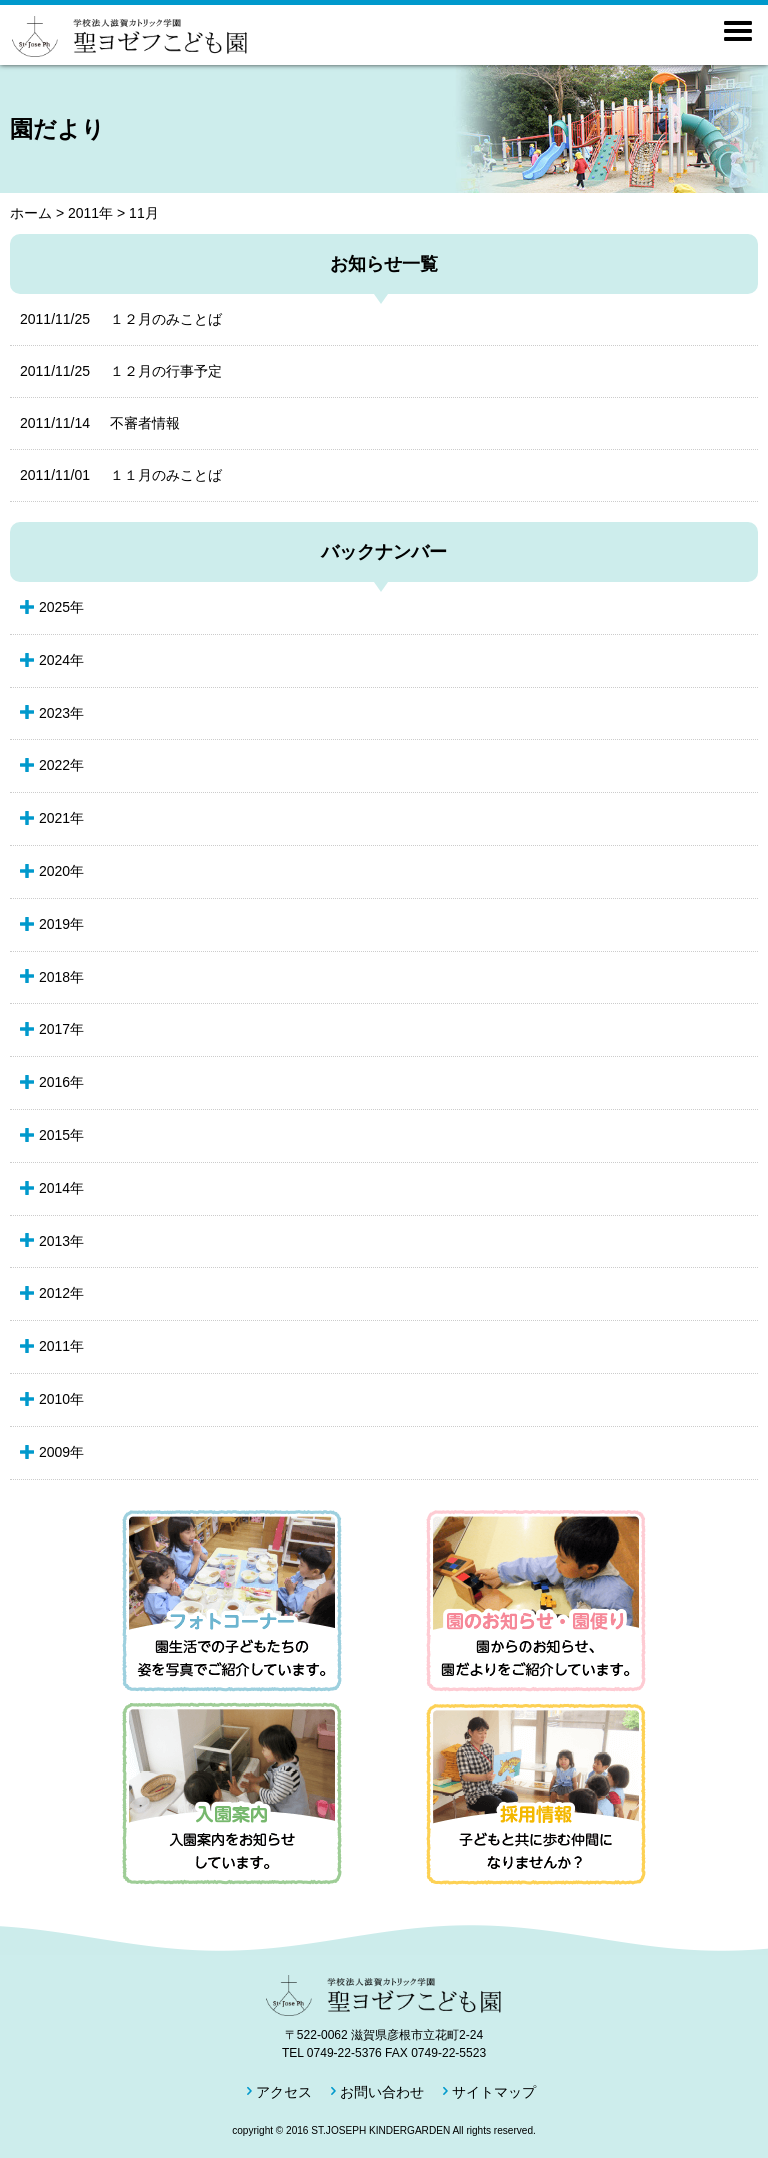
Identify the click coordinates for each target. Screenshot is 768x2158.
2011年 (90, 213)
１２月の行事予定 (121, 371)
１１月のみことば (121, 475)
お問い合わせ (382, 2092)
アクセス (284, 2092)
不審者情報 (100, 423)
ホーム (31, 213)
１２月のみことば (121, 319)
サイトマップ (494, 2092)
